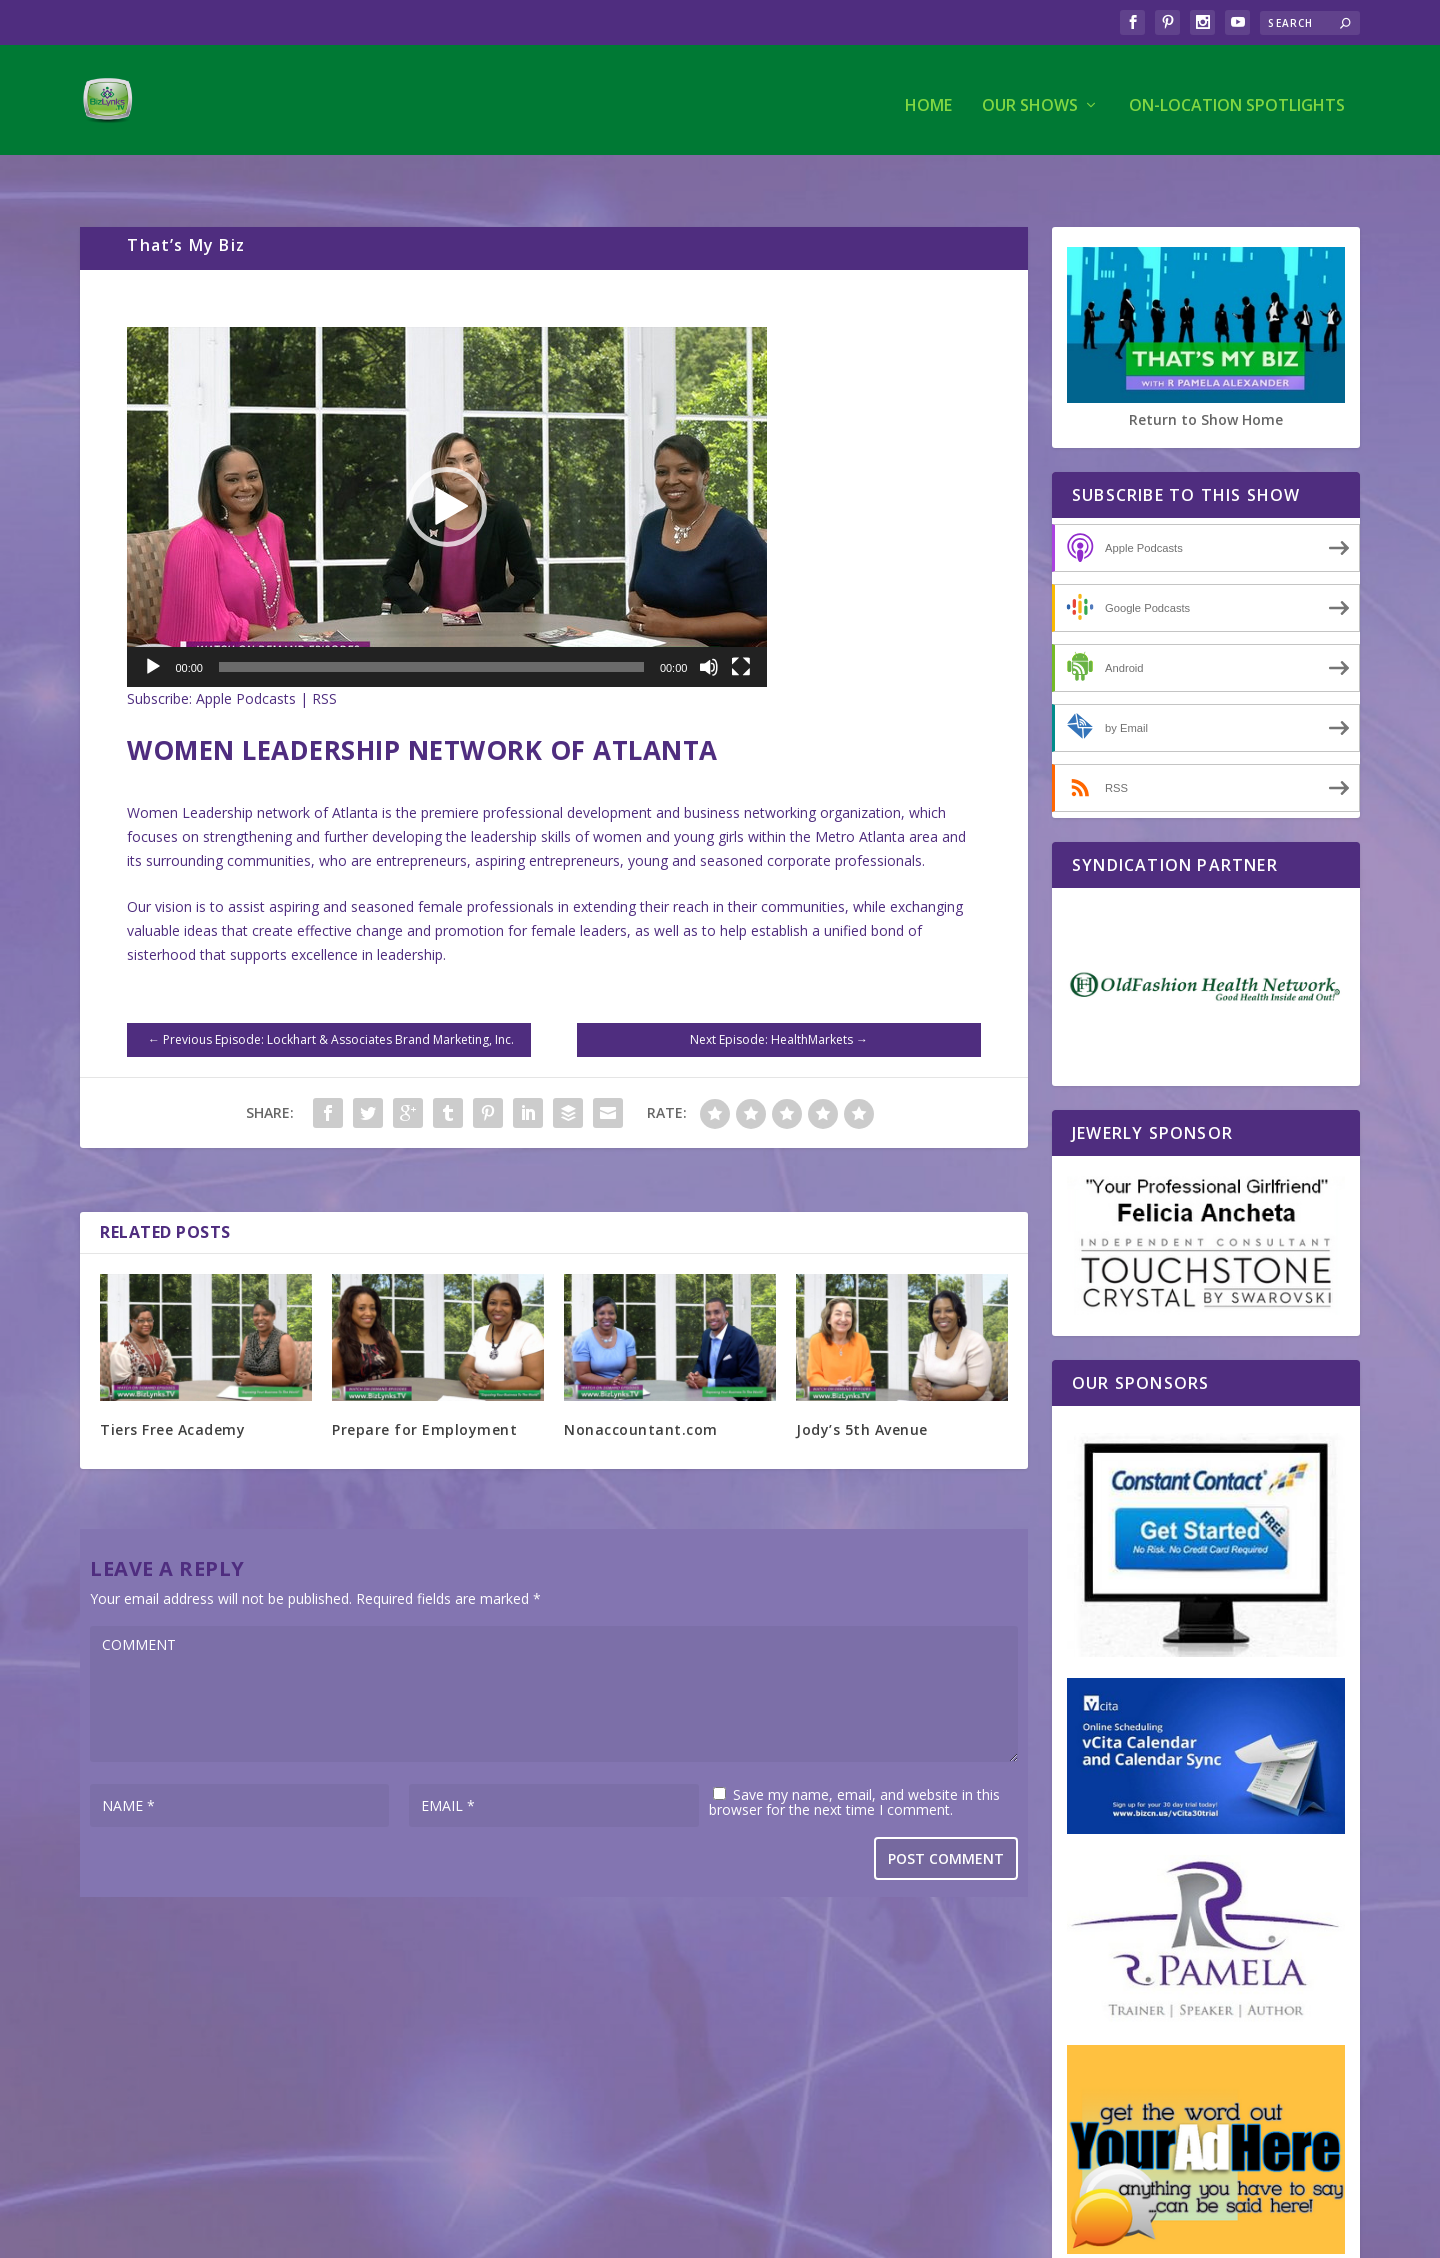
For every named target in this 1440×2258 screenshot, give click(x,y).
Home (928, 96)
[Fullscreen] (741, 626)
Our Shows (1030, 96)
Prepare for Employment (424, 1388)
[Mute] (709, 626)
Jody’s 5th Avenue (862, 1388)
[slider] (431, 626)
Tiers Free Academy (172, 1388)
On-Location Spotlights (1237, 96)
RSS (324, 657)
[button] (447, 466)
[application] (447, 466)
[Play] (153, 626)
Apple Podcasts (246, 657)
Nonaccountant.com (641, 1388)
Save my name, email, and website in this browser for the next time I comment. (854, 1761)
